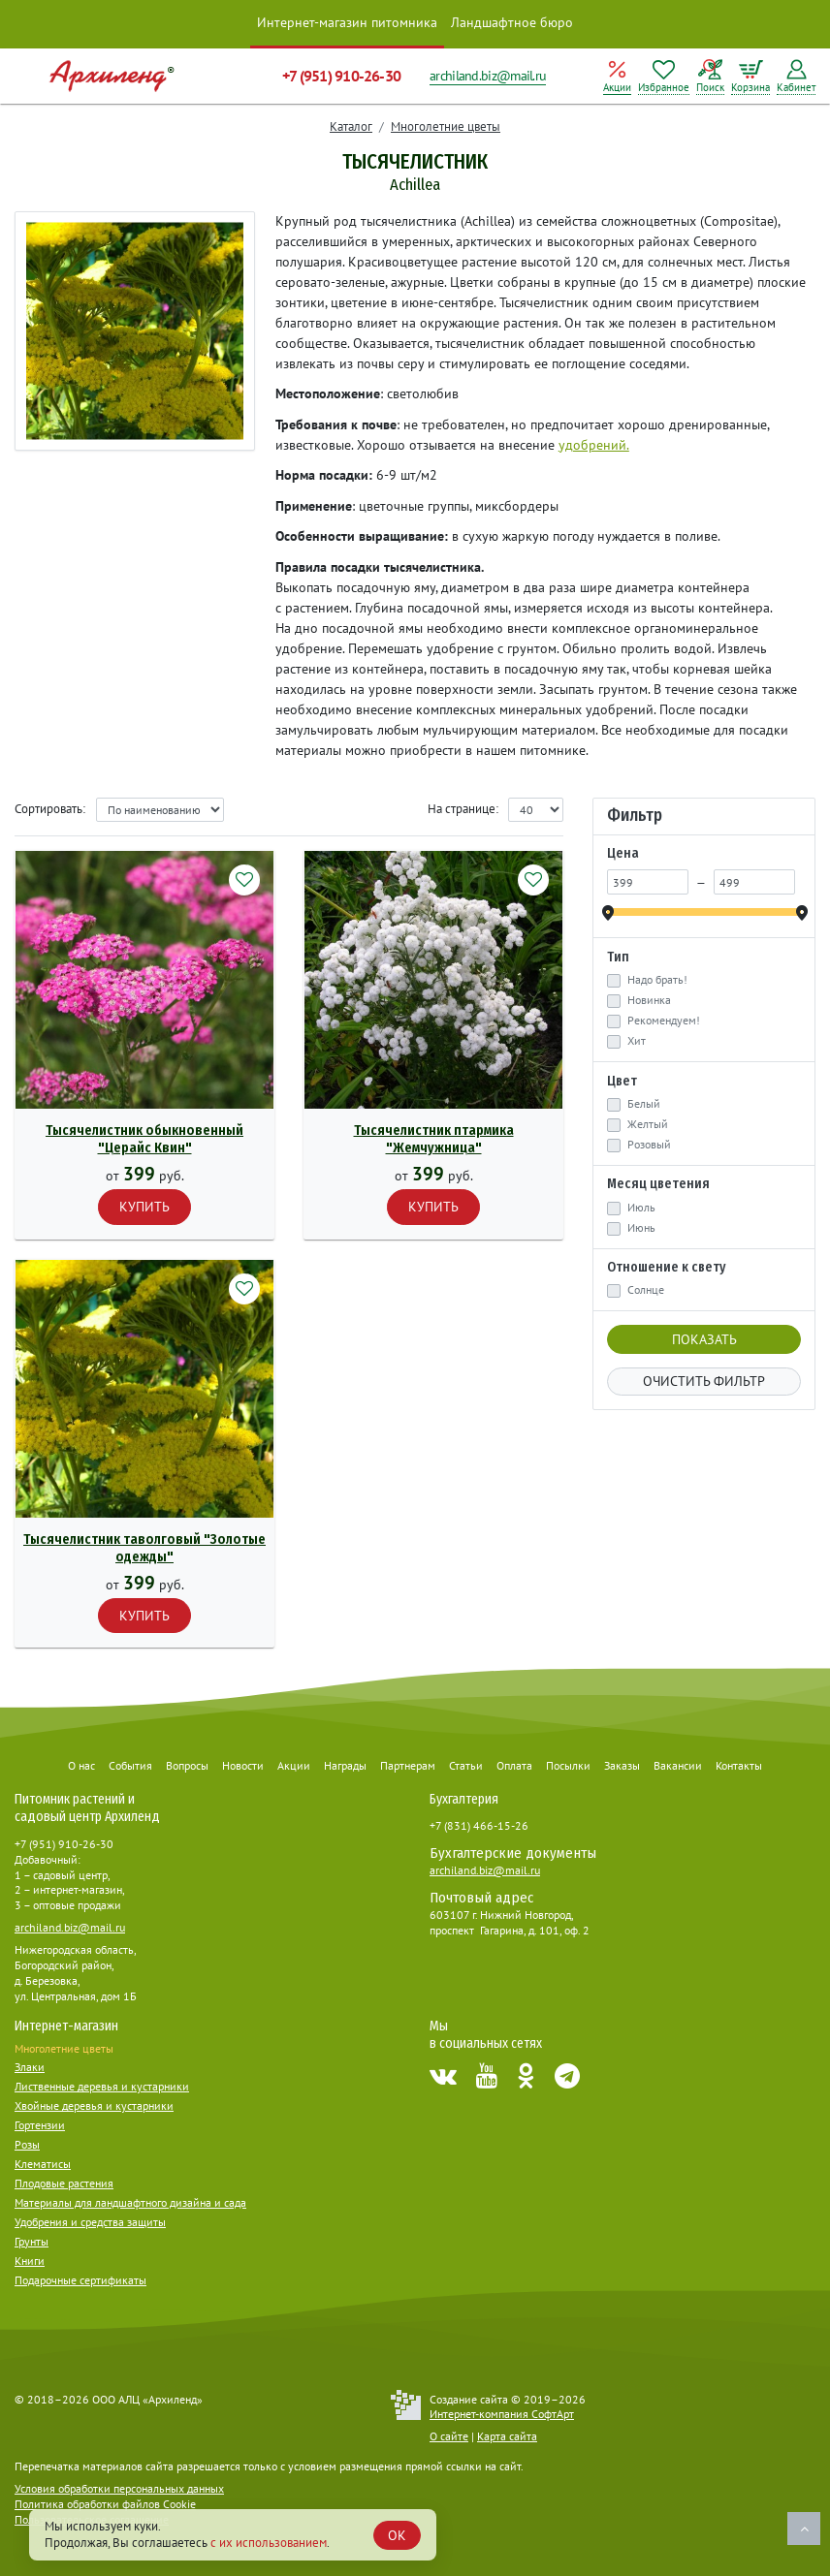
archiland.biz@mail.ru (488, 75)
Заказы (622, 1765)
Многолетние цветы (445, 126)
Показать (704, 1339)
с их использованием (268, 2542)
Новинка (649, 1000)
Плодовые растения (64, 2183)
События (130, 1765)
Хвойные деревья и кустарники (94, 2105)
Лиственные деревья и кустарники (102, 2086)
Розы (27, 2144)
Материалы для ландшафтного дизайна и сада (130, 2202)
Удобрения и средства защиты (90, 2222)
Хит (636, 1041)
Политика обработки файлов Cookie (105, 2504)
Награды (345, 1765)
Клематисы (43, 2163)
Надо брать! (657, 980)
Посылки (568, 1765)
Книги (30, 2260)
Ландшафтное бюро (512, 22)
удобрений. (594, 445)
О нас (81, 1765)
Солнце (645, 1290)
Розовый (649, 1144)
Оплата (514, 1765)
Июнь (641, 1228)
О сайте (449, 2436)
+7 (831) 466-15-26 (479, 1825)
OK (397, 2535)
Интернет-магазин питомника (347, 22)
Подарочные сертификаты (80, 2280)
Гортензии (40, 2125)
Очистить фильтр (704, 1381)
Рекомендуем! (663, 1020)
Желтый (647, 1124)
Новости (243, 1765)
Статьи (466, 1765)
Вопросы (187, 1765)
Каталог (351, 126)
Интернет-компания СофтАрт (502, 2413)
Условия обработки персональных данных (119, 2488)
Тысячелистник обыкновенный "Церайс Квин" (144, 1139)
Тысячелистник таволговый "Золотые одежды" (144, 1548)
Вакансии (678, 1765)
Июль (641, 1207)
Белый (643, 1104)
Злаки (30, 2066)
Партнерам (407, 1765)
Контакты (739, 1765)
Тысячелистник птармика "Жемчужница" (434, 1139)
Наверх (803, 2528)
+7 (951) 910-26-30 (341, 75)
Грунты (31, 2241)
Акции (293, 1765)
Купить (144, 1206)
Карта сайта (507, 2436)
